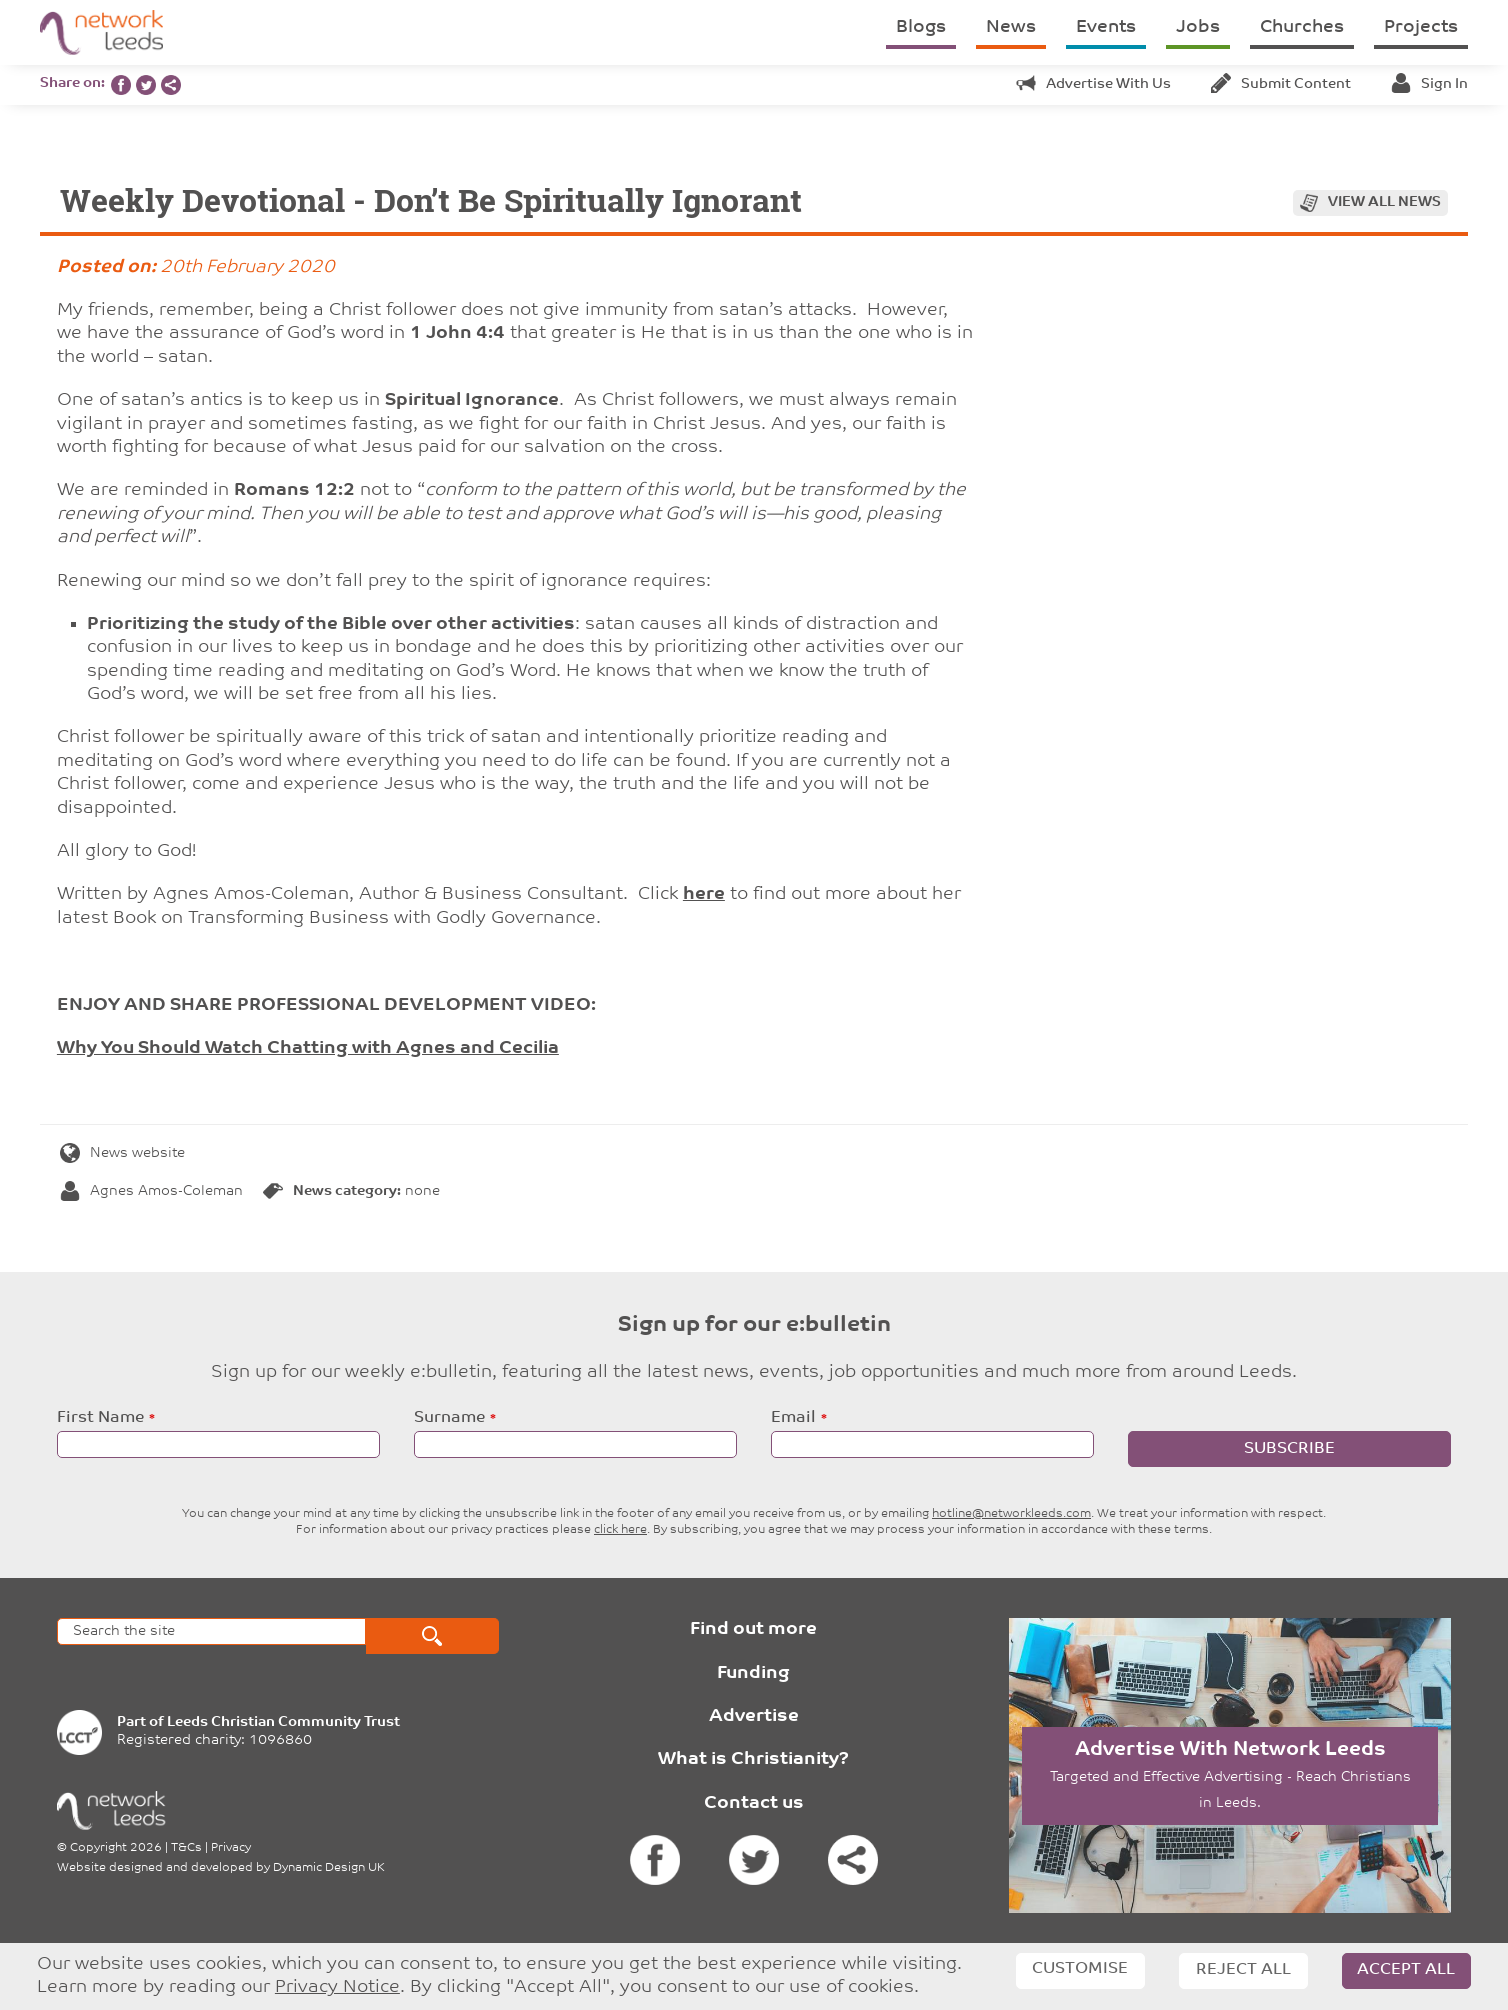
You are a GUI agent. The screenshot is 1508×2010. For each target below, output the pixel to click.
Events (1106, 27)
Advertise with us (1093, 84)
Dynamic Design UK (329, 1868)
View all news (1384, 202)
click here (620, 1530)
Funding (753, 1673)
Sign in (1429, 84)
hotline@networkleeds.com (1011, 1514)
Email (793, 1418)
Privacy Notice (337, 1987)
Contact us (754, 1803)
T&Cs (186, 1848)
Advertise (754, 1716)
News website (122, 1153)
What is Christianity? (753, 1759)
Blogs (921, 27)
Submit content (1281, 84)
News (1011, 27)
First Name (100, 1418)
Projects (1421, 27)
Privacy (231, 1848)
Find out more (753, 1629)
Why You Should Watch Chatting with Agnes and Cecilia (308, 1048)
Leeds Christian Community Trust (283, 1722)
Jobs (1198, 27)
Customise (1080, 1969)
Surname (449, 1418)
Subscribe (1289, 1449)
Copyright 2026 (116, 1848)
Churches (1302, 27)
